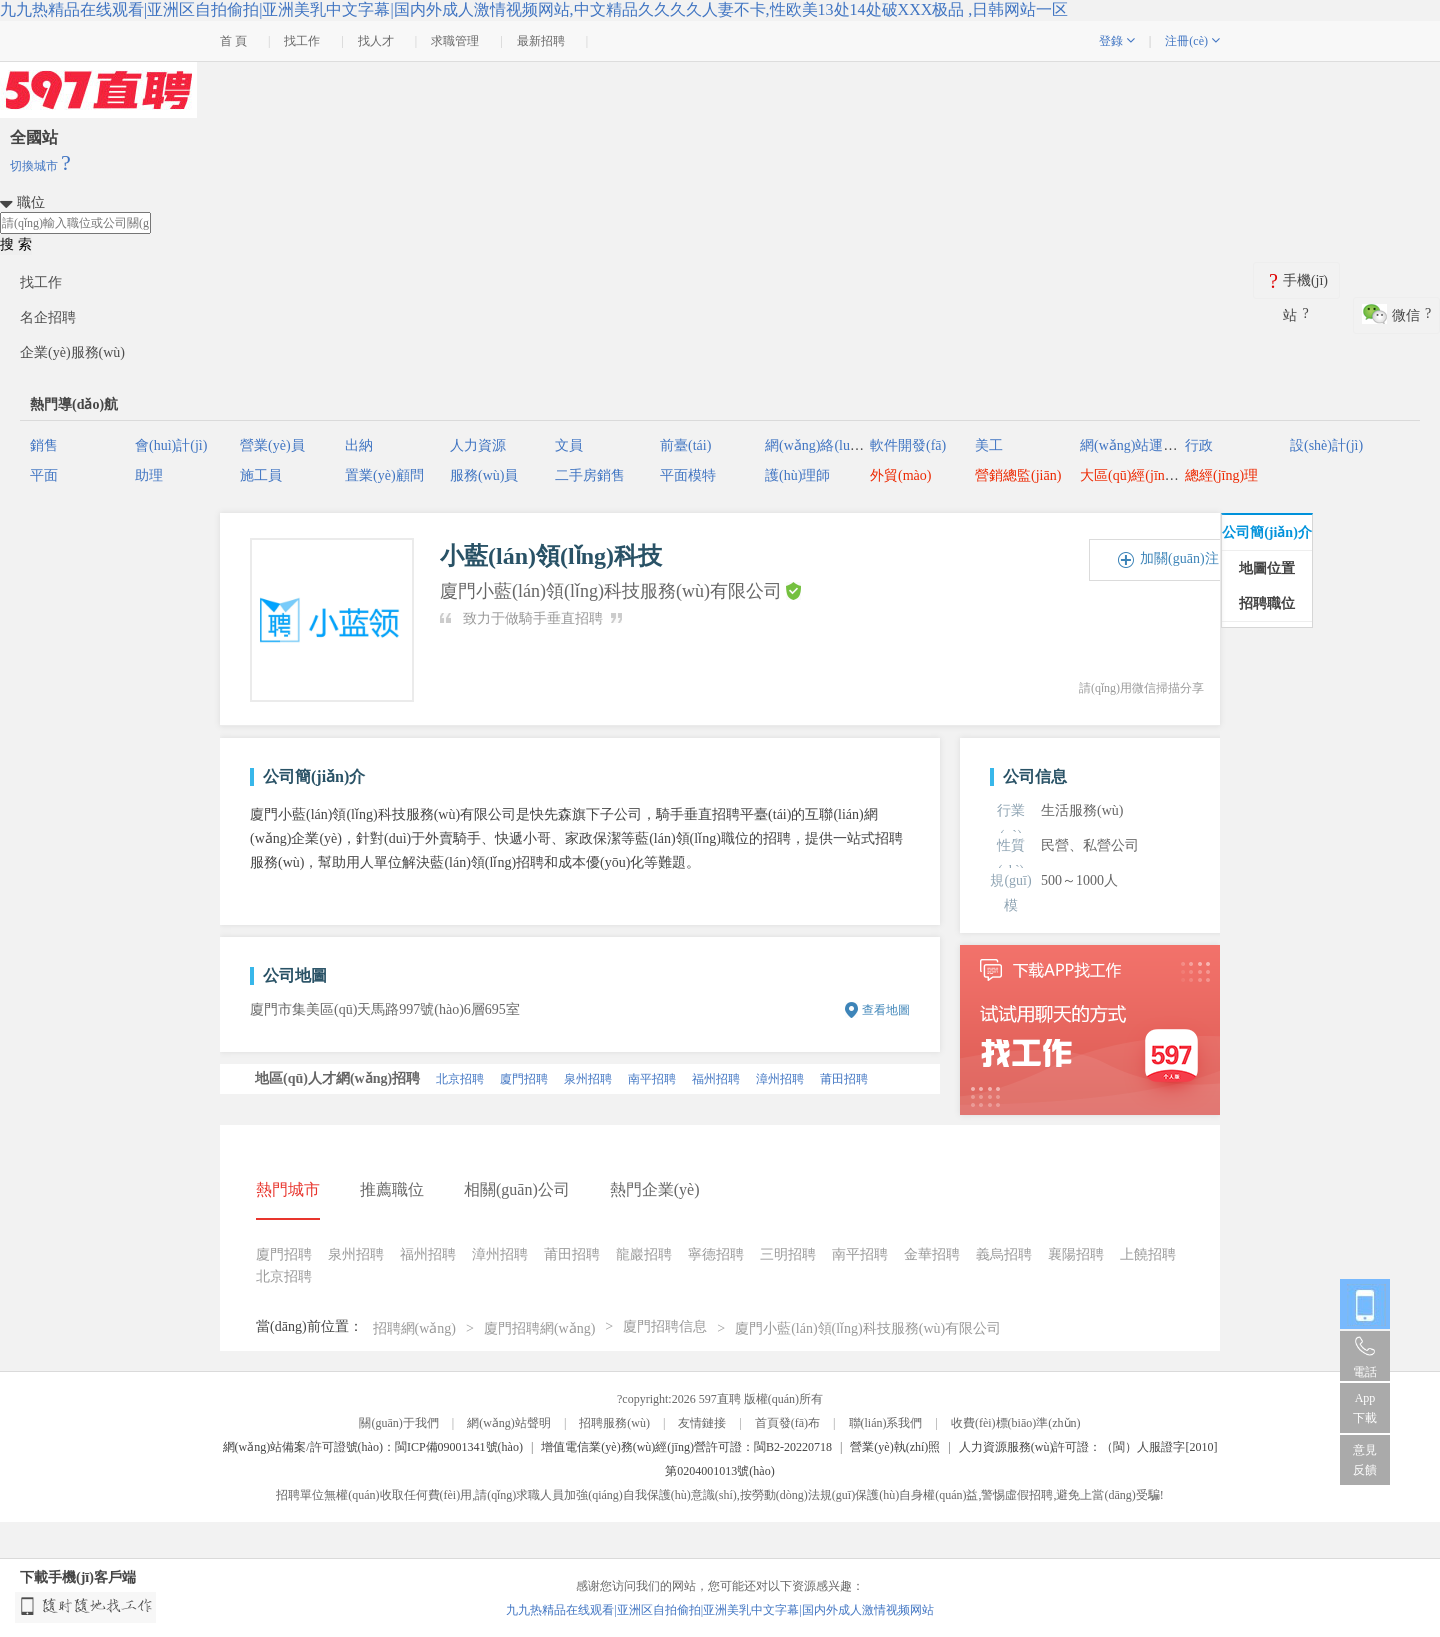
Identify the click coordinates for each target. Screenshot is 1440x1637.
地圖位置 (1267, 568)
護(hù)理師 (797, 475)
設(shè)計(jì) (1326, 445)
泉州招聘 (588, 1079)
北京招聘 (460, 1079)
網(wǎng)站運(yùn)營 (1144, 445)
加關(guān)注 (1179, 558)
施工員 (261, 475)
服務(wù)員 (484, 475)
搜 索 (16, 244)
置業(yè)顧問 (384, 475)
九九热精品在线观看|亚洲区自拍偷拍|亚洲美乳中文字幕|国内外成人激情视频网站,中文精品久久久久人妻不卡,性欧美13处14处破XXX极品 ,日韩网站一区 (534, 9)
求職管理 (455, 41)
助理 (149, 475)
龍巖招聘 (644, 1254)
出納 (359, 445)
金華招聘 (932, 1254)
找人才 (376, 41)
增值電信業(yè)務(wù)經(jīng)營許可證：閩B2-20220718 (686, 1447)
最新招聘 (541, 41)
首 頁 (233, 41)
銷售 (44, 445)
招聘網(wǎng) (414, 1328)
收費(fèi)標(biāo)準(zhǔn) (1016, 1423)
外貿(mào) (900, 475)
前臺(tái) (685, 445)
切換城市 (40, 166)
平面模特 (688, 475)
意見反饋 (1365, 1460)
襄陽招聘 (1076, 1254)
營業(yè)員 (272, 445)
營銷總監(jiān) (1018, 475)
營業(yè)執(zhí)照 (895, 1447)
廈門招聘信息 (665, 1326)
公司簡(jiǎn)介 (1267, 532)
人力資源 (478, 445)
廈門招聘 (524, 1079)
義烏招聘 (1004, 1254)
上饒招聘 (1148, 1254)
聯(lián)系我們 (886, 1423)
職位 (31, 202)
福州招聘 (716, 1079)
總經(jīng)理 (1221, 475)
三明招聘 (788, 1254)
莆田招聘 (844, 1079)
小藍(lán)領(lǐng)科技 (551, 556)
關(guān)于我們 (398, 1423)
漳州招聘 (780, 1079)
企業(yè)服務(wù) (72, 352)
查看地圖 (886, 1010)
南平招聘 (652, 1079)
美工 (989, 445)
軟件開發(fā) (908, 445)
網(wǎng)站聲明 (509, 1423)
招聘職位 (1267, 603)
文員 (569, 445)
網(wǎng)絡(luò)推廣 (827, 445)
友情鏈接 (702, 1423)
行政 (1199, 445)
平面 (44, 475)
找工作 (302, 41)
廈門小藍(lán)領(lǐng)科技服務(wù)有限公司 (868, 1328)
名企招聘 (48, 317)
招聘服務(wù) (614, 1423)
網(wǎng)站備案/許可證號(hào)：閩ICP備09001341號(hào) (373, 1447)
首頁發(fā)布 (787, 1423)
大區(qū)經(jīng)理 (1135, 475)
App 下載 (1365, 1408)
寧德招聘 (716, 1254)
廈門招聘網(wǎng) (539, 1328)
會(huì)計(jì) (171, 445)
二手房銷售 (590, 475)
